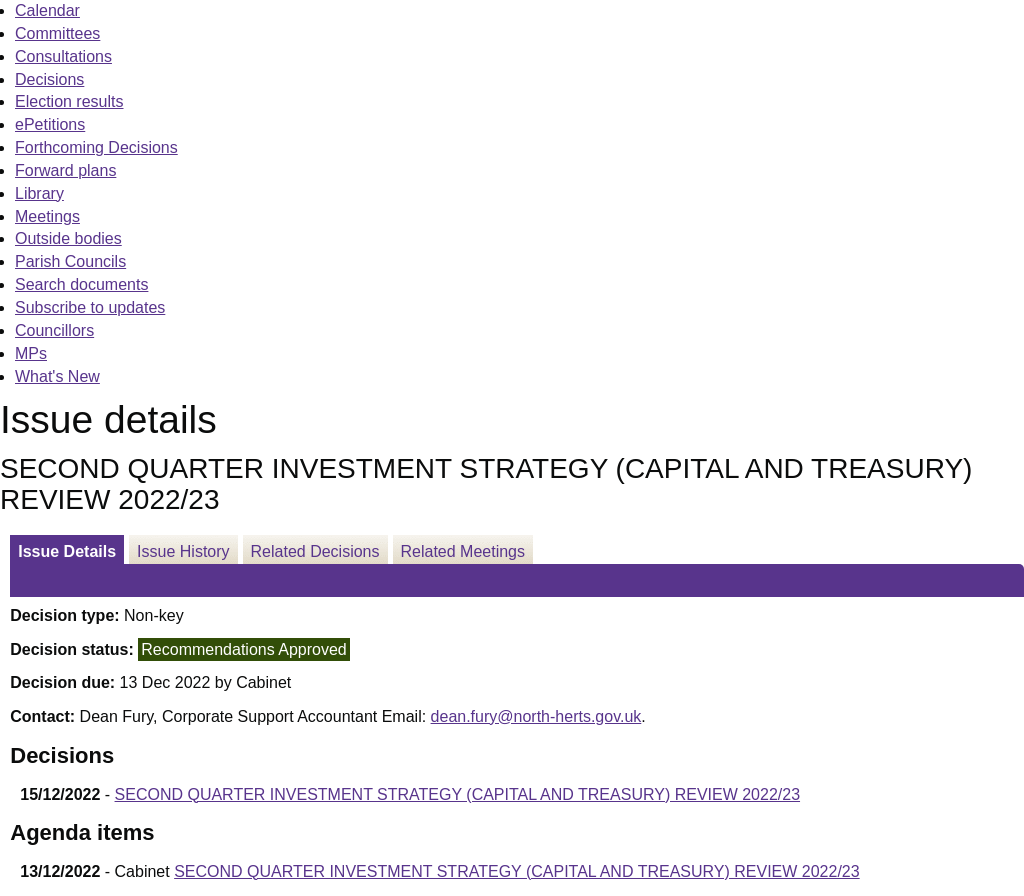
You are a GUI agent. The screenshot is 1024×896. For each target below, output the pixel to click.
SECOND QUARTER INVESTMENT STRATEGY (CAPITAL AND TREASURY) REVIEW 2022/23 (458, 794)
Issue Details (67, 551)
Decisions (49, 79)
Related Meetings (463, 551)
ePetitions (50, 124)
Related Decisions (315, 551)
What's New (57, 376)
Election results (69, 101)
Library (39, 193)
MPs (31, 353)
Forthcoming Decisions (96, 147)
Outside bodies (68, 238)
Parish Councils (70, 261)
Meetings (47, 216)
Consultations (63, 56)
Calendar (47, 10)
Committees (57, 33)
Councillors (54, 330)
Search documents (81, 284)
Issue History (183, 551)
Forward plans (65, 170)
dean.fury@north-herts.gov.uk (536, 716)
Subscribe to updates (90, 307)
